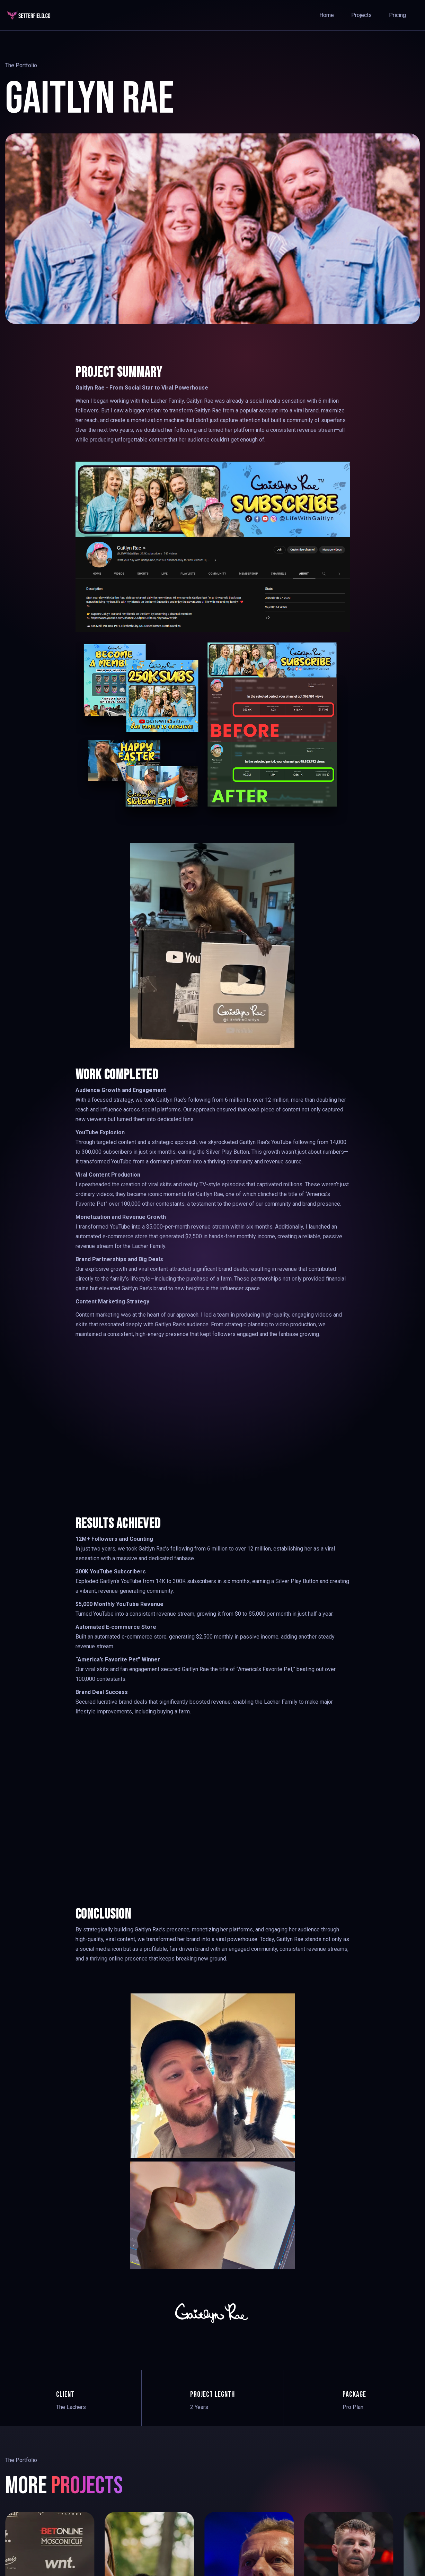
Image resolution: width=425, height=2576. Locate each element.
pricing (397, 15)
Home (326, 15)
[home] (31, 15)
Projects (361, 15)
